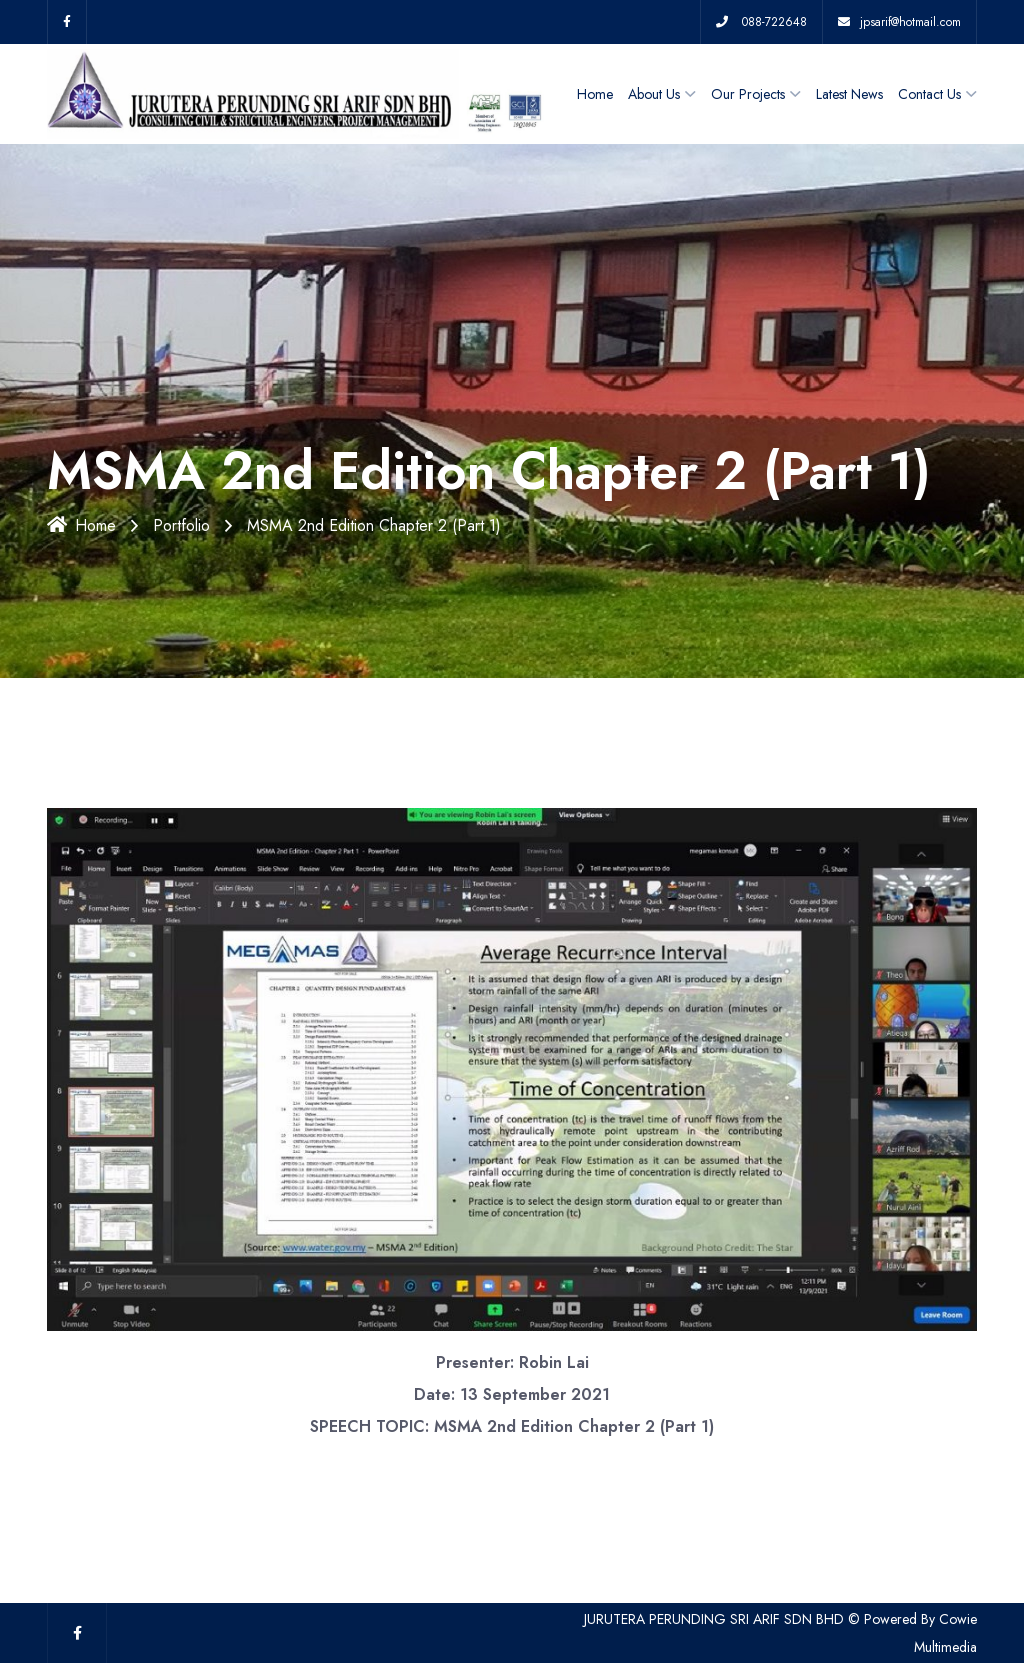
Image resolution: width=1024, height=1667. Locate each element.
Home (595, 94)
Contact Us (929, 94)
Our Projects (748, 94)
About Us (654, 94)
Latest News (849, 94)
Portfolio (181, 525)
